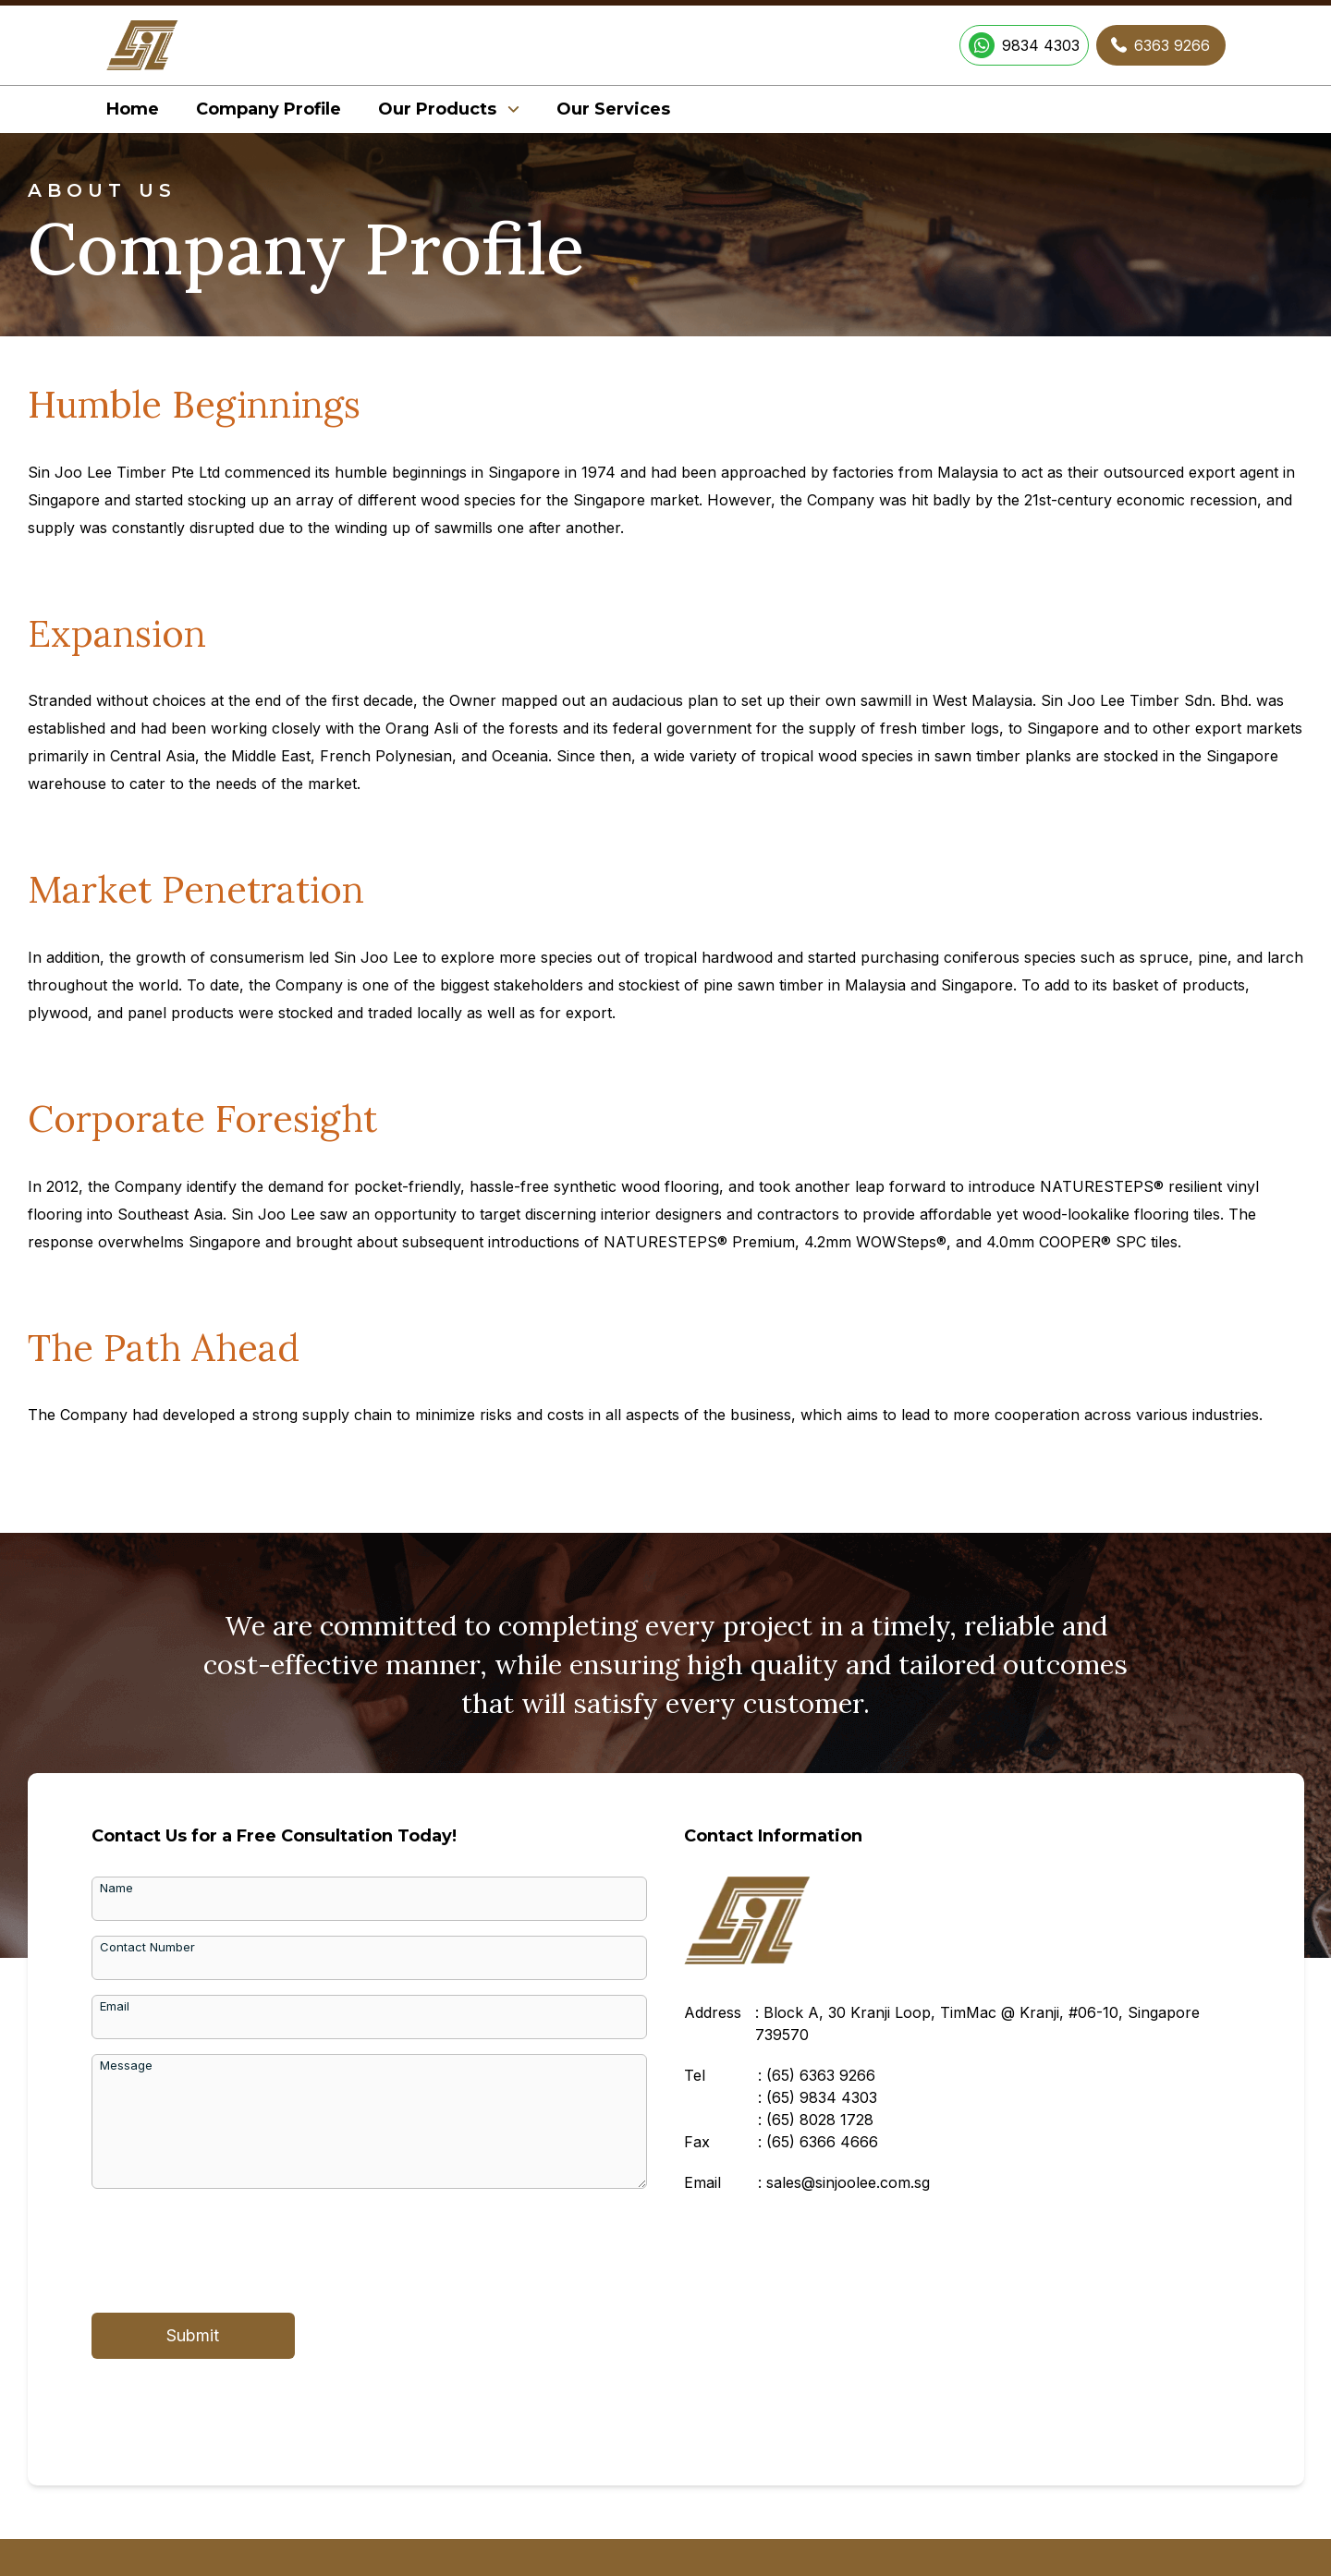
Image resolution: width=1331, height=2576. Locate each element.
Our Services (613, 109)
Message (126, 2065)
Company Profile (268, 109)
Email (114, 2006)
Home (132, 109)
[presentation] (232, 2247)
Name (116, 1887)
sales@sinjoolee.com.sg (848, 2182)
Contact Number (147, 1946)
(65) (820, 2075)
